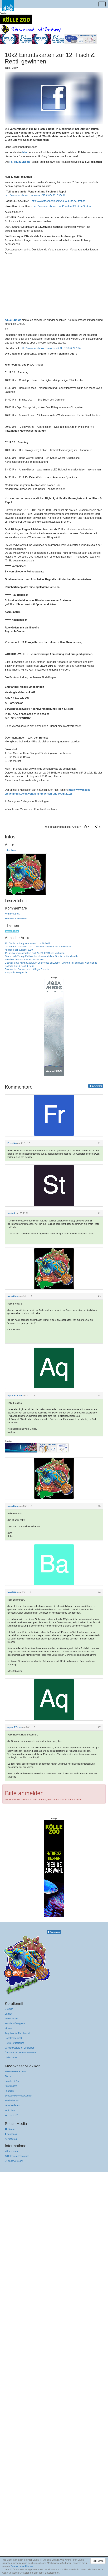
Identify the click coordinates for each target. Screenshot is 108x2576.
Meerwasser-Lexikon (15, 2071)
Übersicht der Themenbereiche (20, 2052)
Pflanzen (9, 2091)
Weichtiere (10, 2110)
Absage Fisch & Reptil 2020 (19, 950)
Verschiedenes (12, 2105)
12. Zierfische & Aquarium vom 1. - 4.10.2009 (27, 943)
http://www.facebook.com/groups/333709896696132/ (51, 348)
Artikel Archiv (11, 2018)
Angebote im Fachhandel (17, 2033)
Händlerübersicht (13, 2038)
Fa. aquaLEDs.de (19, 161)
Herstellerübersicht (14, 2043)
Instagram (11, 2139)
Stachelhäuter (12, 2100)
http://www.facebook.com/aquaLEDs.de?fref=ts (58, 201)
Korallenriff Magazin (15, 2023)
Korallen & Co (12, 2081)
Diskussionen (11, 2057)
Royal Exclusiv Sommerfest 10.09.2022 (24, 959)
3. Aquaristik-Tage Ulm (16, 972)
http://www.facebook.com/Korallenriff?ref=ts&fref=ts (62, 206)
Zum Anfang (95, 1086)
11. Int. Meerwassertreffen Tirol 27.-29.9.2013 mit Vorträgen (34, 953)
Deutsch (9, 2009)
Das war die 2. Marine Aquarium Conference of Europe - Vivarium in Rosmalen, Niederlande (51, 962)
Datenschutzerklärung (17, 2156)
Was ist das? (11, 2115)
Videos (8, 2028)
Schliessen (98, 2561)
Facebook (11, 2134)
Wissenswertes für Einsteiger (19, 2047)
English (8, 2013)
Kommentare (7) (13, 913)
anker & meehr (14, 2161)
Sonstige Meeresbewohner (18, 2095)
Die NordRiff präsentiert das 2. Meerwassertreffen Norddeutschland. (39, 946)
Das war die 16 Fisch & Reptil (19, 966)
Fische (8, 2076)
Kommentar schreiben (16, 918)
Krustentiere (11, 2086)
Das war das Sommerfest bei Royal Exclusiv (27, 969)
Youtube (10, 2129)
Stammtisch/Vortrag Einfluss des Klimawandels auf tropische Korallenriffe (41, 956)
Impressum (11, 2151)
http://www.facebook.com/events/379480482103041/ (35, 195)
